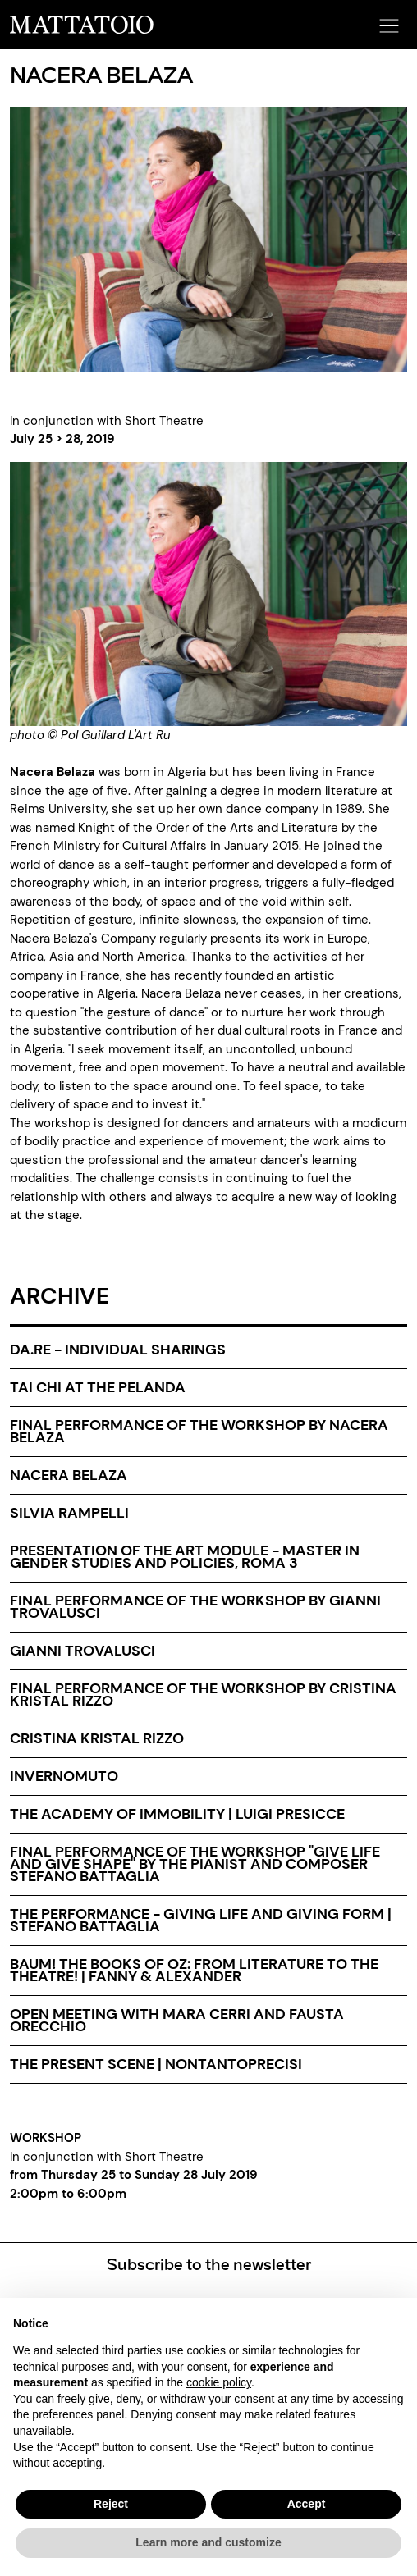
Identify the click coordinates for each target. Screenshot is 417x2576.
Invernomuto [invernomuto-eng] (64, 1776)
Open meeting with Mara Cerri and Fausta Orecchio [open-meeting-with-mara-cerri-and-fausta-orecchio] (177, 2020)
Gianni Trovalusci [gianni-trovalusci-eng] (82, 1650)
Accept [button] (306, 2503)
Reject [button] (111, 2503)
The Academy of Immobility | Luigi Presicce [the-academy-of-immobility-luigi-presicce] (177, 1814)
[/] (82, 24)
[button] (386, 20)
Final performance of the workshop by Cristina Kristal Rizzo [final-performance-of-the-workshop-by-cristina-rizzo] (203, 1694)
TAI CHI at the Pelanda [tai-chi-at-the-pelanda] (98, 1387)
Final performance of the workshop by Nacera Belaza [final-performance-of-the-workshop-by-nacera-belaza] (199, 1431)
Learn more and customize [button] (208, 2542)
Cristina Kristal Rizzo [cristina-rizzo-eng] (97, 1738)
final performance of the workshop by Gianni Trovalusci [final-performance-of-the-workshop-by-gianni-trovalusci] (195, 1607)
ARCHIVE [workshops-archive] (59, 1296)
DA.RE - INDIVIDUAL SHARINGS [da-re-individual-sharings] (118, 1349)
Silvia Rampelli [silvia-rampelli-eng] (69, 1513)
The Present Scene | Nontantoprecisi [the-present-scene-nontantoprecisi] (156, 2064)
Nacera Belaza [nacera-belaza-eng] (68, 1475)
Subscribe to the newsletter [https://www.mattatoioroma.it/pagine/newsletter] (209, 2263)
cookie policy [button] (218, 2382)
